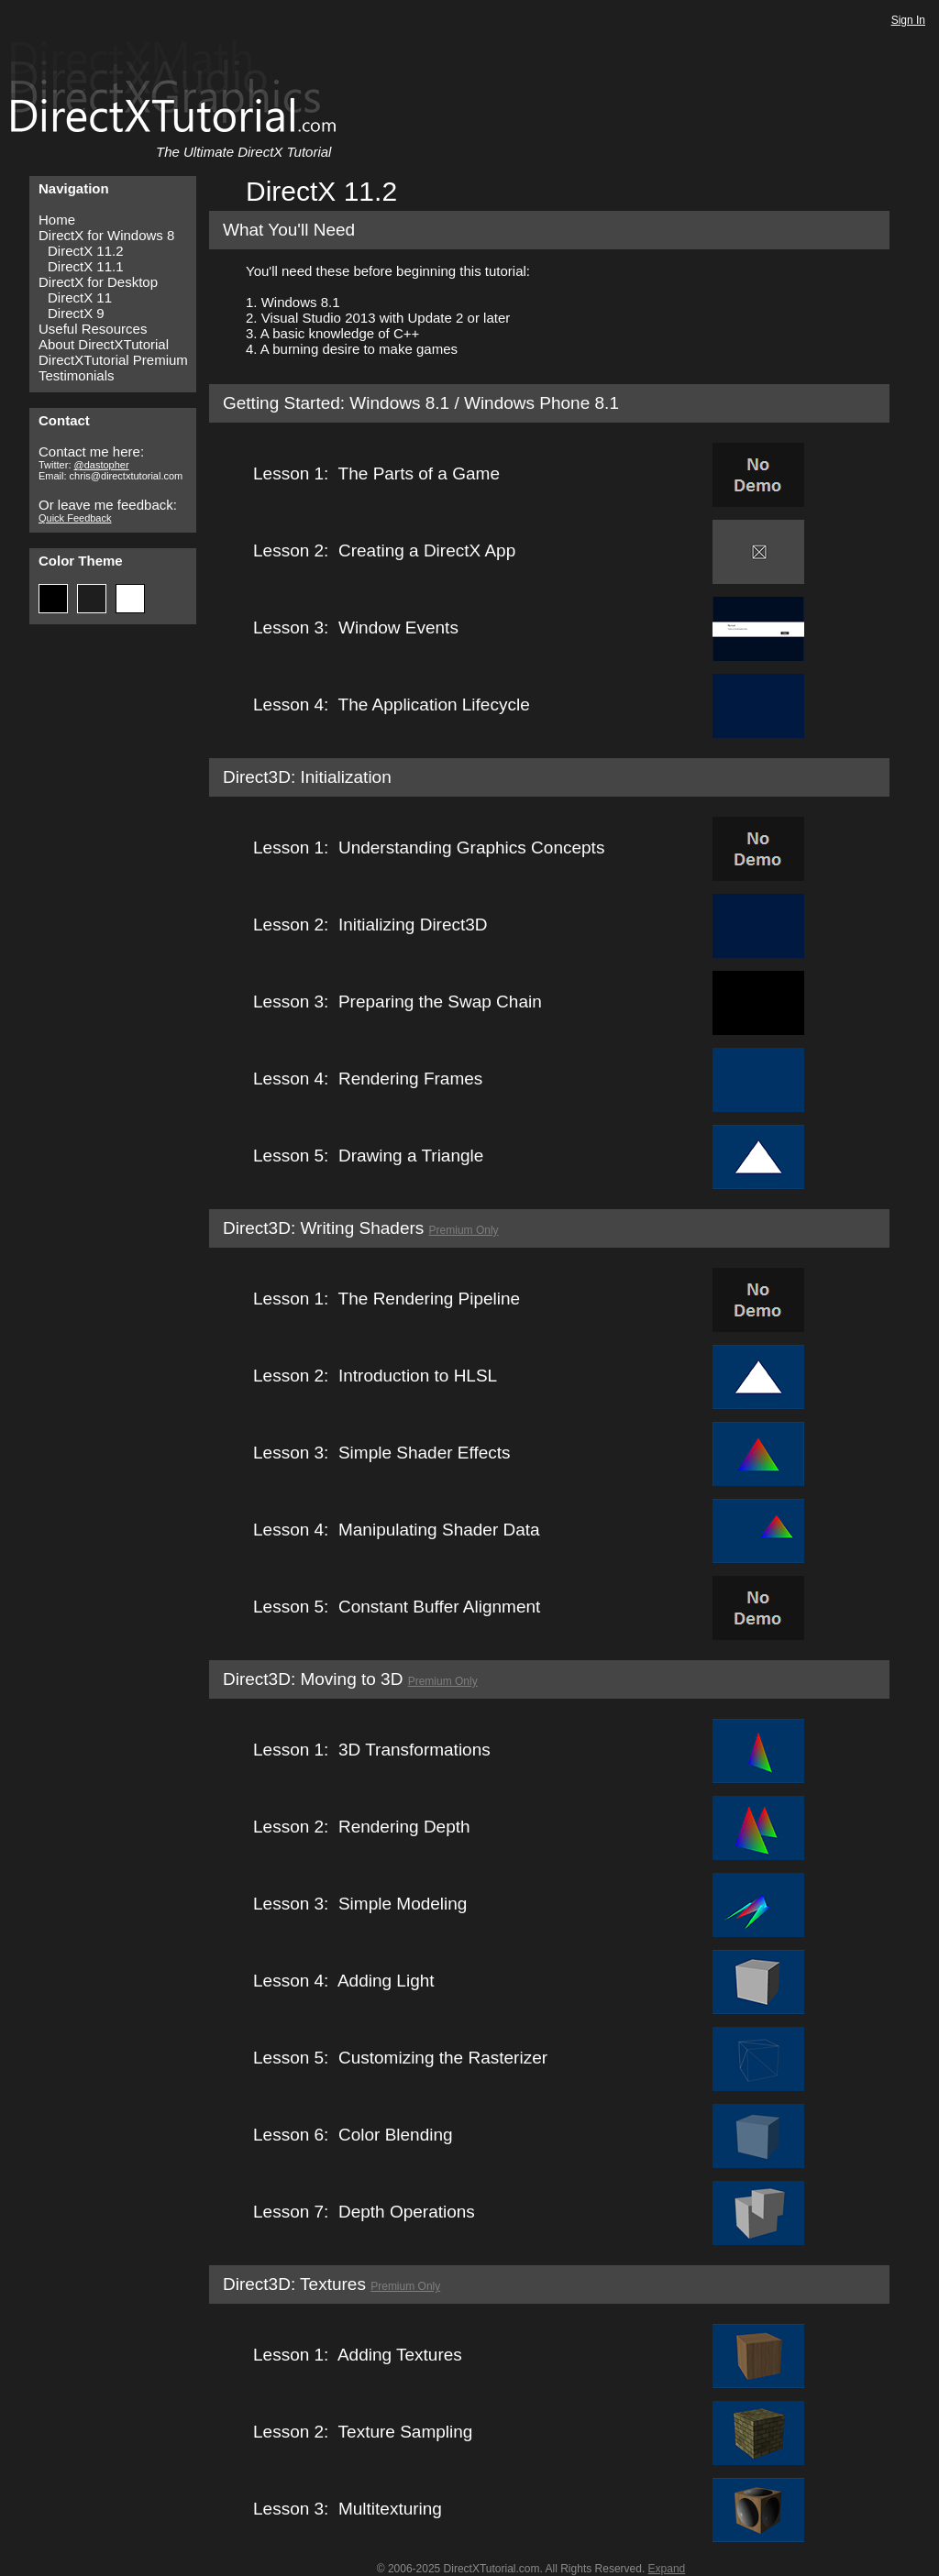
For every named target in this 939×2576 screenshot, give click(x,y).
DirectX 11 (80, 297)
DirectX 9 (76, 313)
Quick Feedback (75, 517)
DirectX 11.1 (86, 266)
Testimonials (77, 375)
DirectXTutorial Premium (113, 360)
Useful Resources (93, 328)
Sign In (908, 20)
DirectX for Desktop (98, 282)
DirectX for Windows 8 (106, 235)
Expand (667, 2568)
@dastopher (101, 464)
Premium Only (464, 1230)
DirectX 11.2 (86, 251)
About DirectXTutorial (104, 344)
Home (57, 219)
